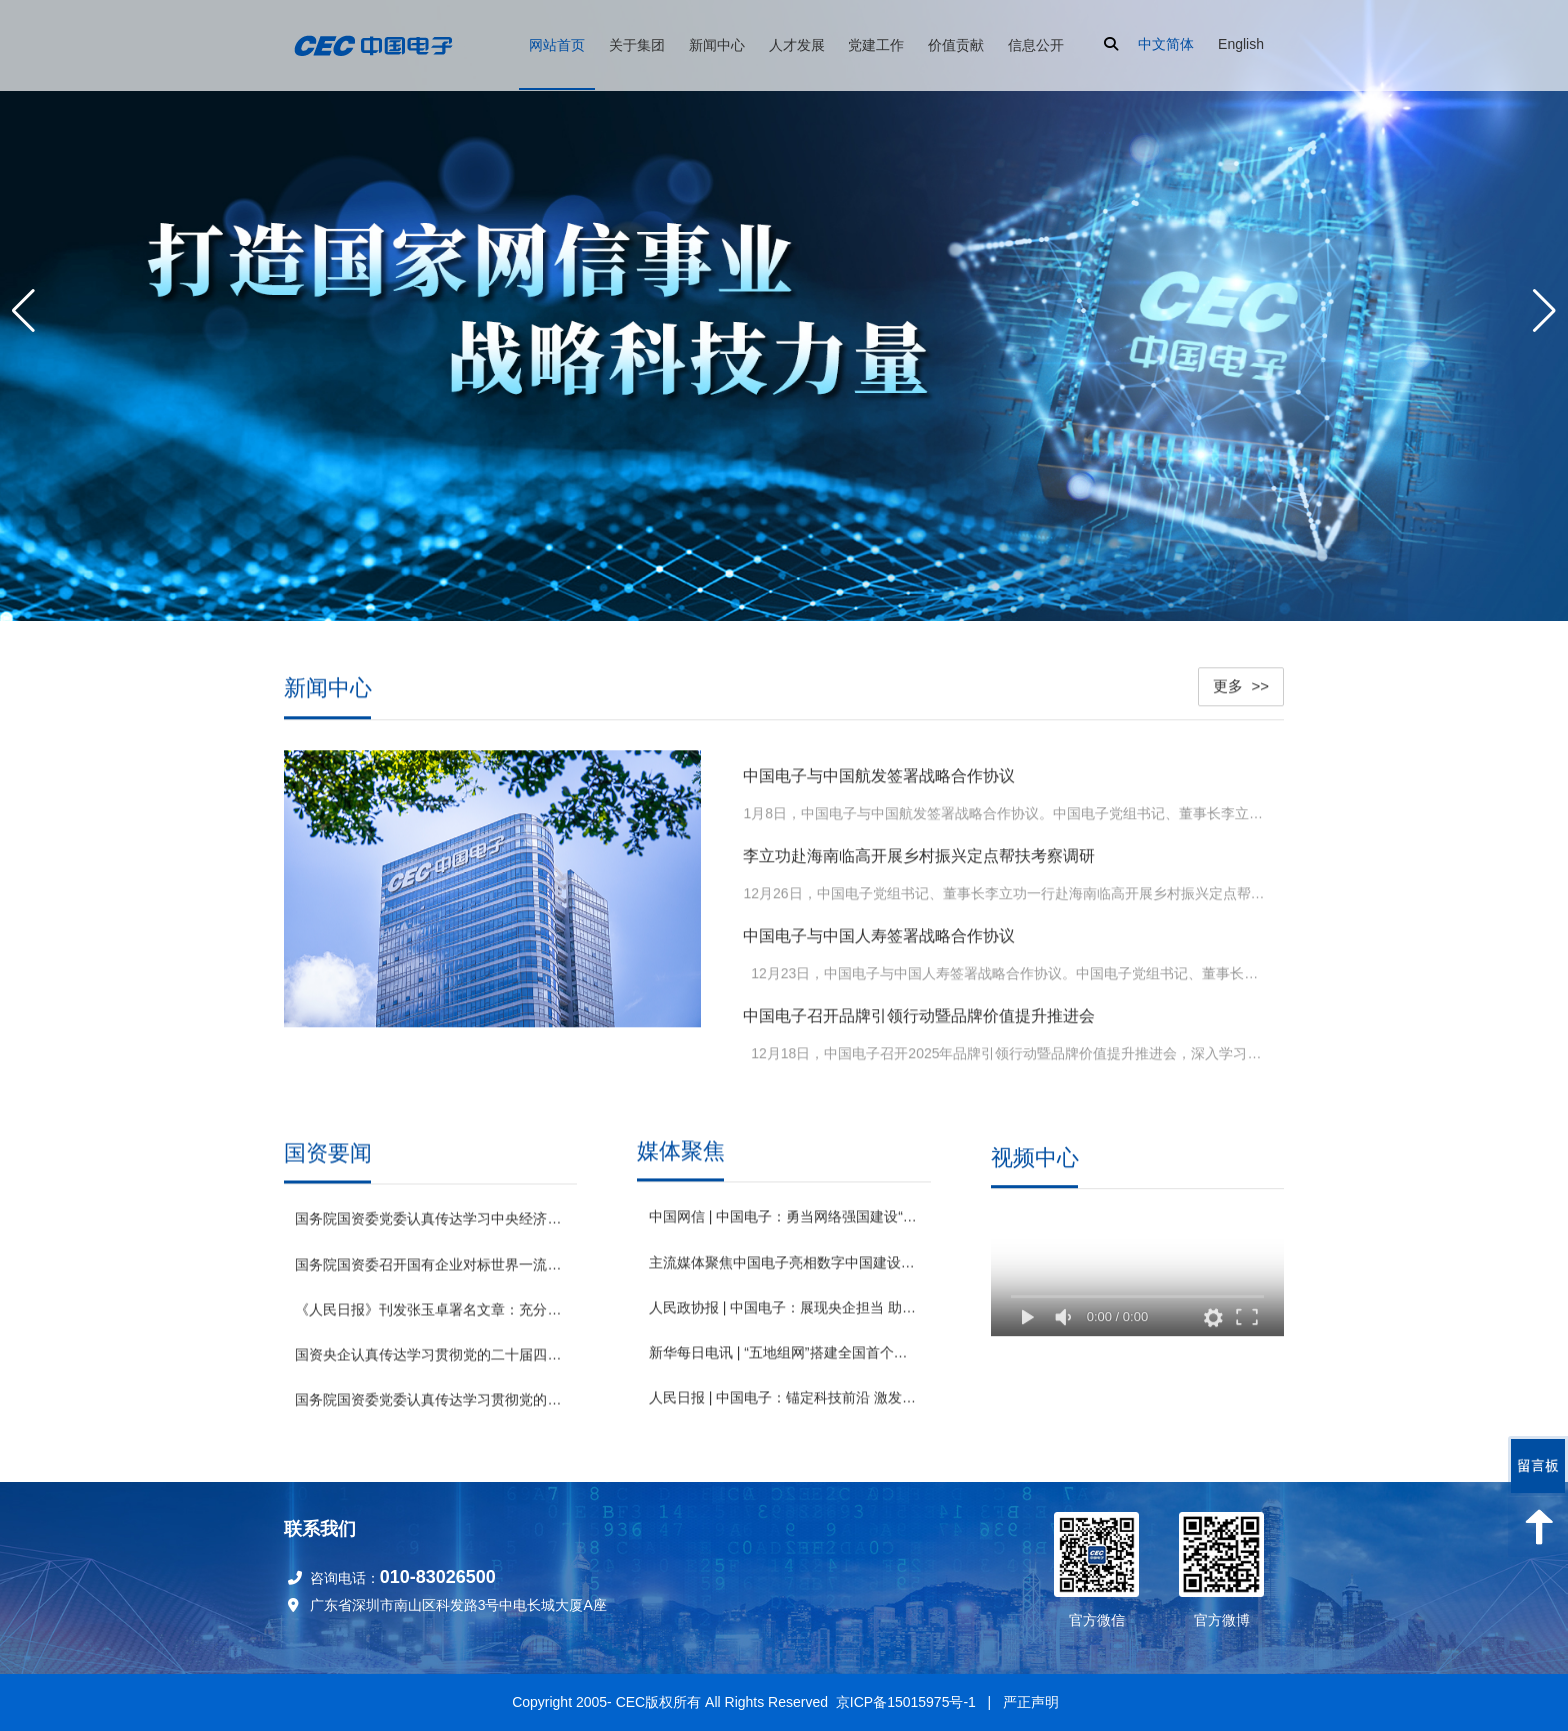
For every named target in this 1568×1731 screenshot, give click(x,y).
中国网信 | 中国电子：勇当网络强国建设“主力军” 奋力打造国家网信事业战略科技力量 (784, 1226)
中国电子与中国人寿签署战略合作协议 (879, 930)
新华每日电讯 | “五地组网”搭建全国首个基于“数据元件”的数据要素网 (784, 1362)
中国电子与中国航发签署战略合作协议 (879, 770)
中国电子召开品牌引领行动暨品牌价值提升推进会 (919, 1010)
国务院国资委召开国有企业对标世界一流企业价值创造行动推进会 (430, 1262)
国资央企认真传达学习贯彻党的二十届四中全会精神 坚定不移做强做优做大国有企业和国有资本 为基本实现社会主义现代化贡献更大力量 (430, 1353)
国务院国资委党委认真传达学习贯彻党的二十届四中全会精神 (430, 1398)
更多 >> (1241, 680)
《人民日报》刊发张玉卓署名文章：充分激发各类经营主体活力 (430, 1308)
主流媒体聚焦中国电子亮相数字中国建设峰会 (784, 1271)
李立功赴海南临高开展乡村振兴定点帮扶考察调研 (919, 850)
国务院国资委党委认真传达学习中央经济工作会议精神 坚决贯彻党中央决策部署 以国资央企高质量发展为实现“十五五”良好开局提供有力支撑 (430, 1217)
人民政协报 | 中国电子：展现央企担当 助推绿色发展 (784, 1317)
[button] (1544, 311)
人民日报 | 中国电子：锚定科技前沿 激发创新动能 (784, 1407)
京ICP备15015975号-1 (906, 1702)
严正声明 (1031, 1702)
